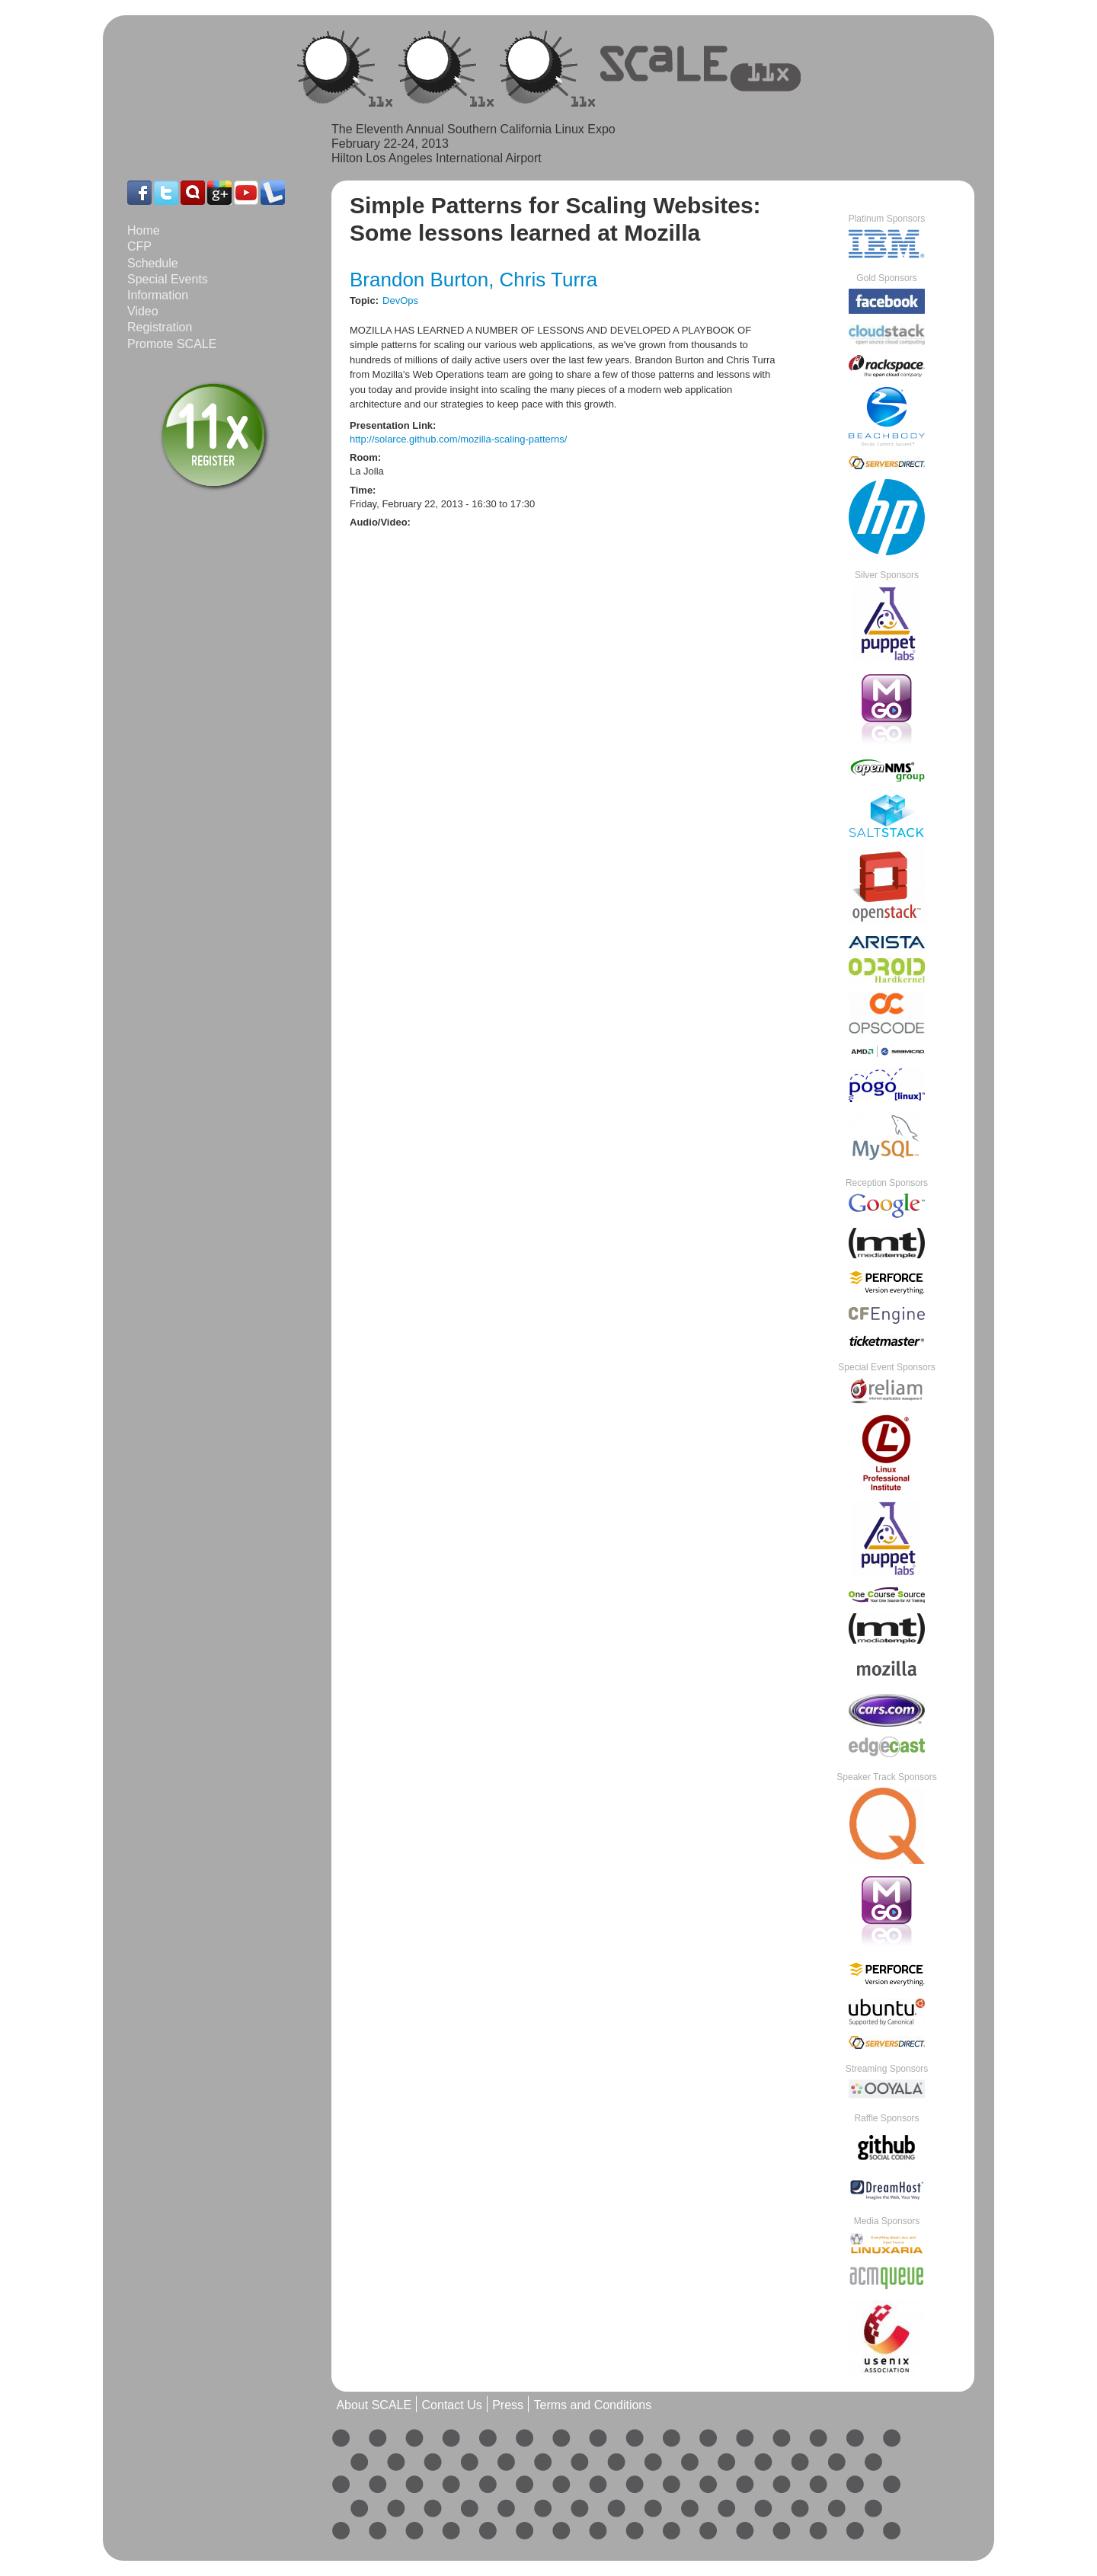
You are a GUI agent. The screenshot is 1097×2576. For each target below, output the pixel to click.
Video (142, 311)
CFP (139, 246)
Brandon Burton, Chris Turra (473, 279)
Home (143, 230)
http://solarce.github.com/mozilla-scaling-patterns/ (458, 439)
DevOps (400, 300)
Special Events (167, 279)
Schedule (152, 263)
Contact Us (452, 2405)
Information (157, 295)
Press (507, 2405)
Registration (159, 327)
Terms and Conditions (592, 2405)
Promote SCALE (171, 343)
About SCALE (373, 2405)
